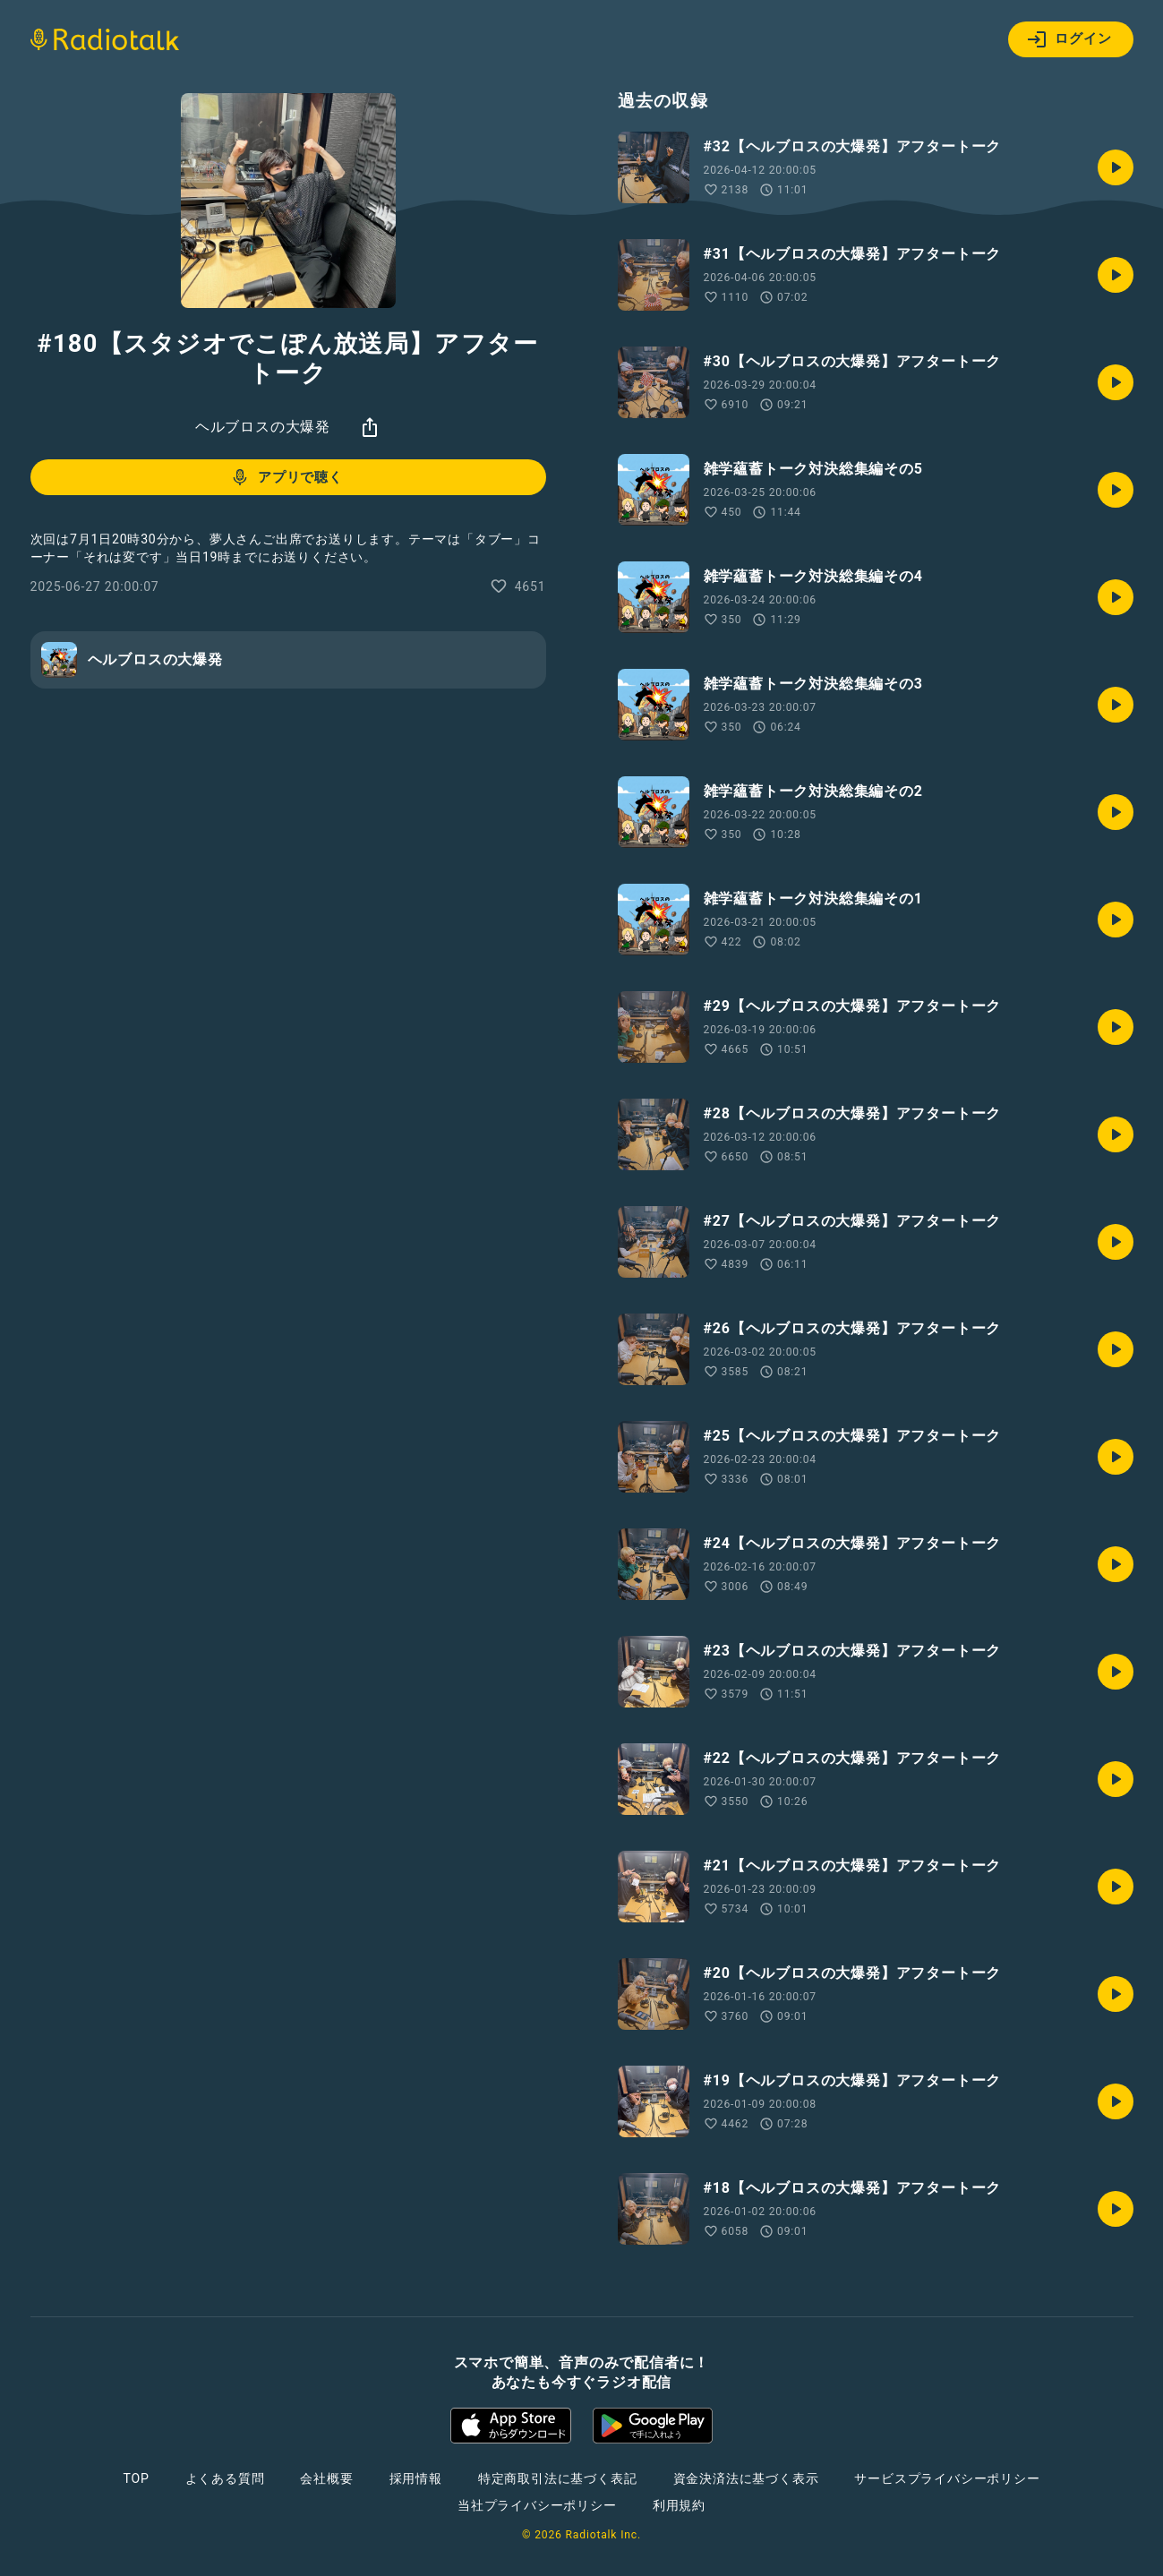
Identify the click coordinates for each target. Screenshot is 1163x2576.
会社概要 (326, 2478)
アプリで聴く (286, 477)
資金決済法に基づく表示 (746, 2478)
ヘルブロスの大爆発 (262, 426)
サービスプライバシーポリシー (946, 2478)
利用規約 (679, 2505)
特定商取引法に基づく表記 (557, 2478)
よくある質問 (225, 2478)
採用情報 (415, 2478)
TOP (136, 2478)
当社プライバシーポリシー (537, 2505)
